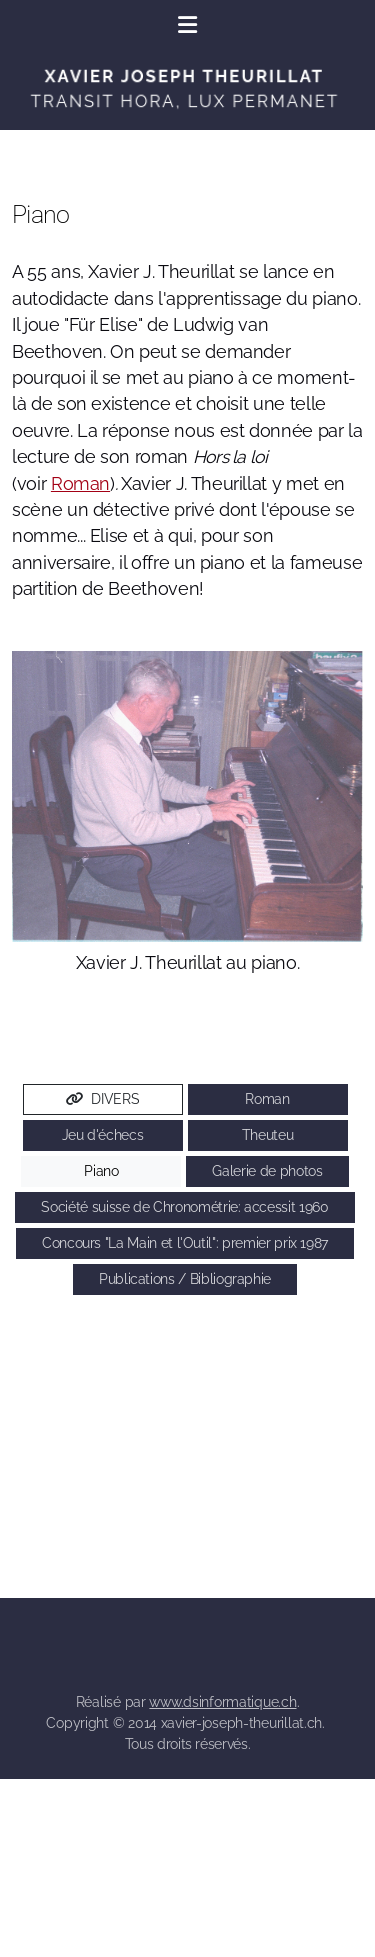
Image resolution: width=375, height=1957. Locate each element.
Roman (80, 483)
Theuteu (268, 1135)
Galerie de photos (267, 1171)
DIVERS (103, 1099)
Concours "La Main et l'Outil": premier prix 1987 (185, 1243)
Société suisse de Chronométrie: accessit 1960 (184, 1207)
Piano (101, 1171)
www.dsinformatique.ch (222, 1702)
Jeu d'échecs (103, 1135)
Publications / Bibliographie (185, 1279)
